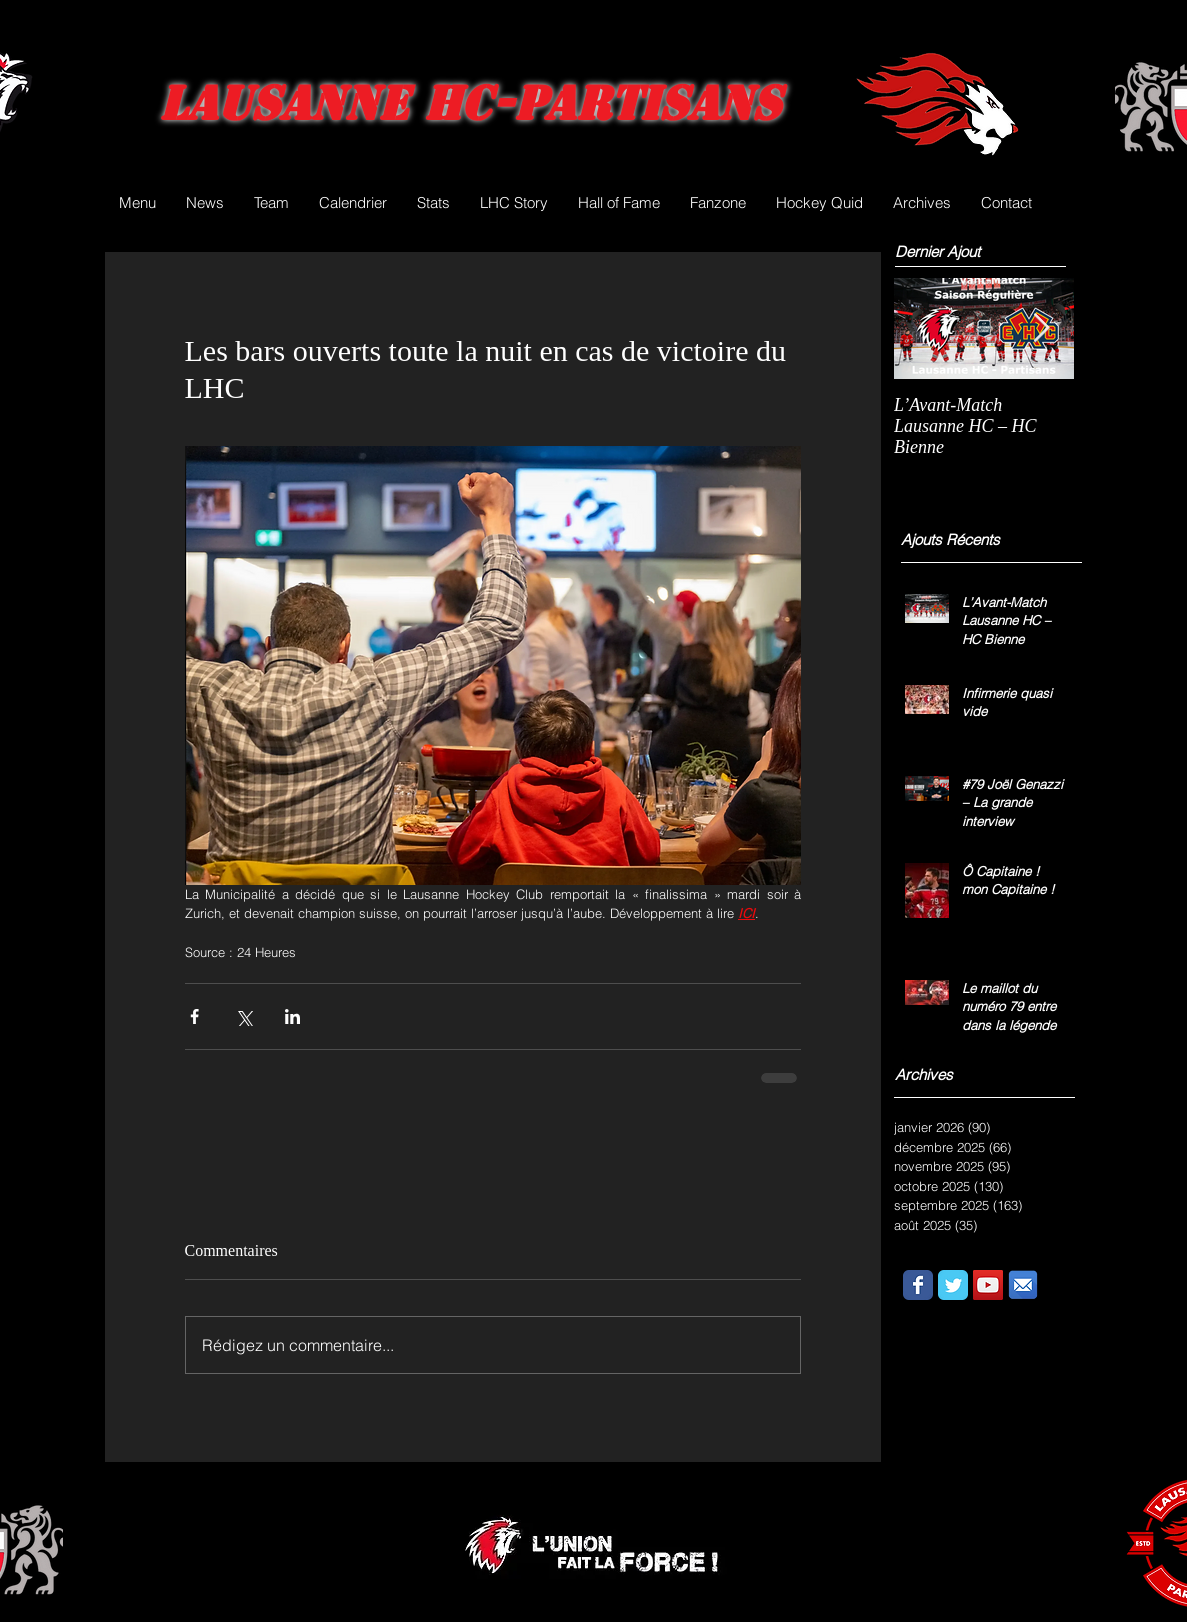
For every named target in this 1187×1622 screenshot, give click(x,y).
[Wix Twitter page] (953, 1285)
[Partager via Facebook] (194, 1016)
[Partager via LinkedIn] (292, 1016)
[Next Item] (1042, 328)
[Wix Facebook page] (918, 1285)
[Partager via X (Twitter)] (243, 1016)
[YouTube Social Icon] (988, 1285)
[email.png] (1023, 1285)
